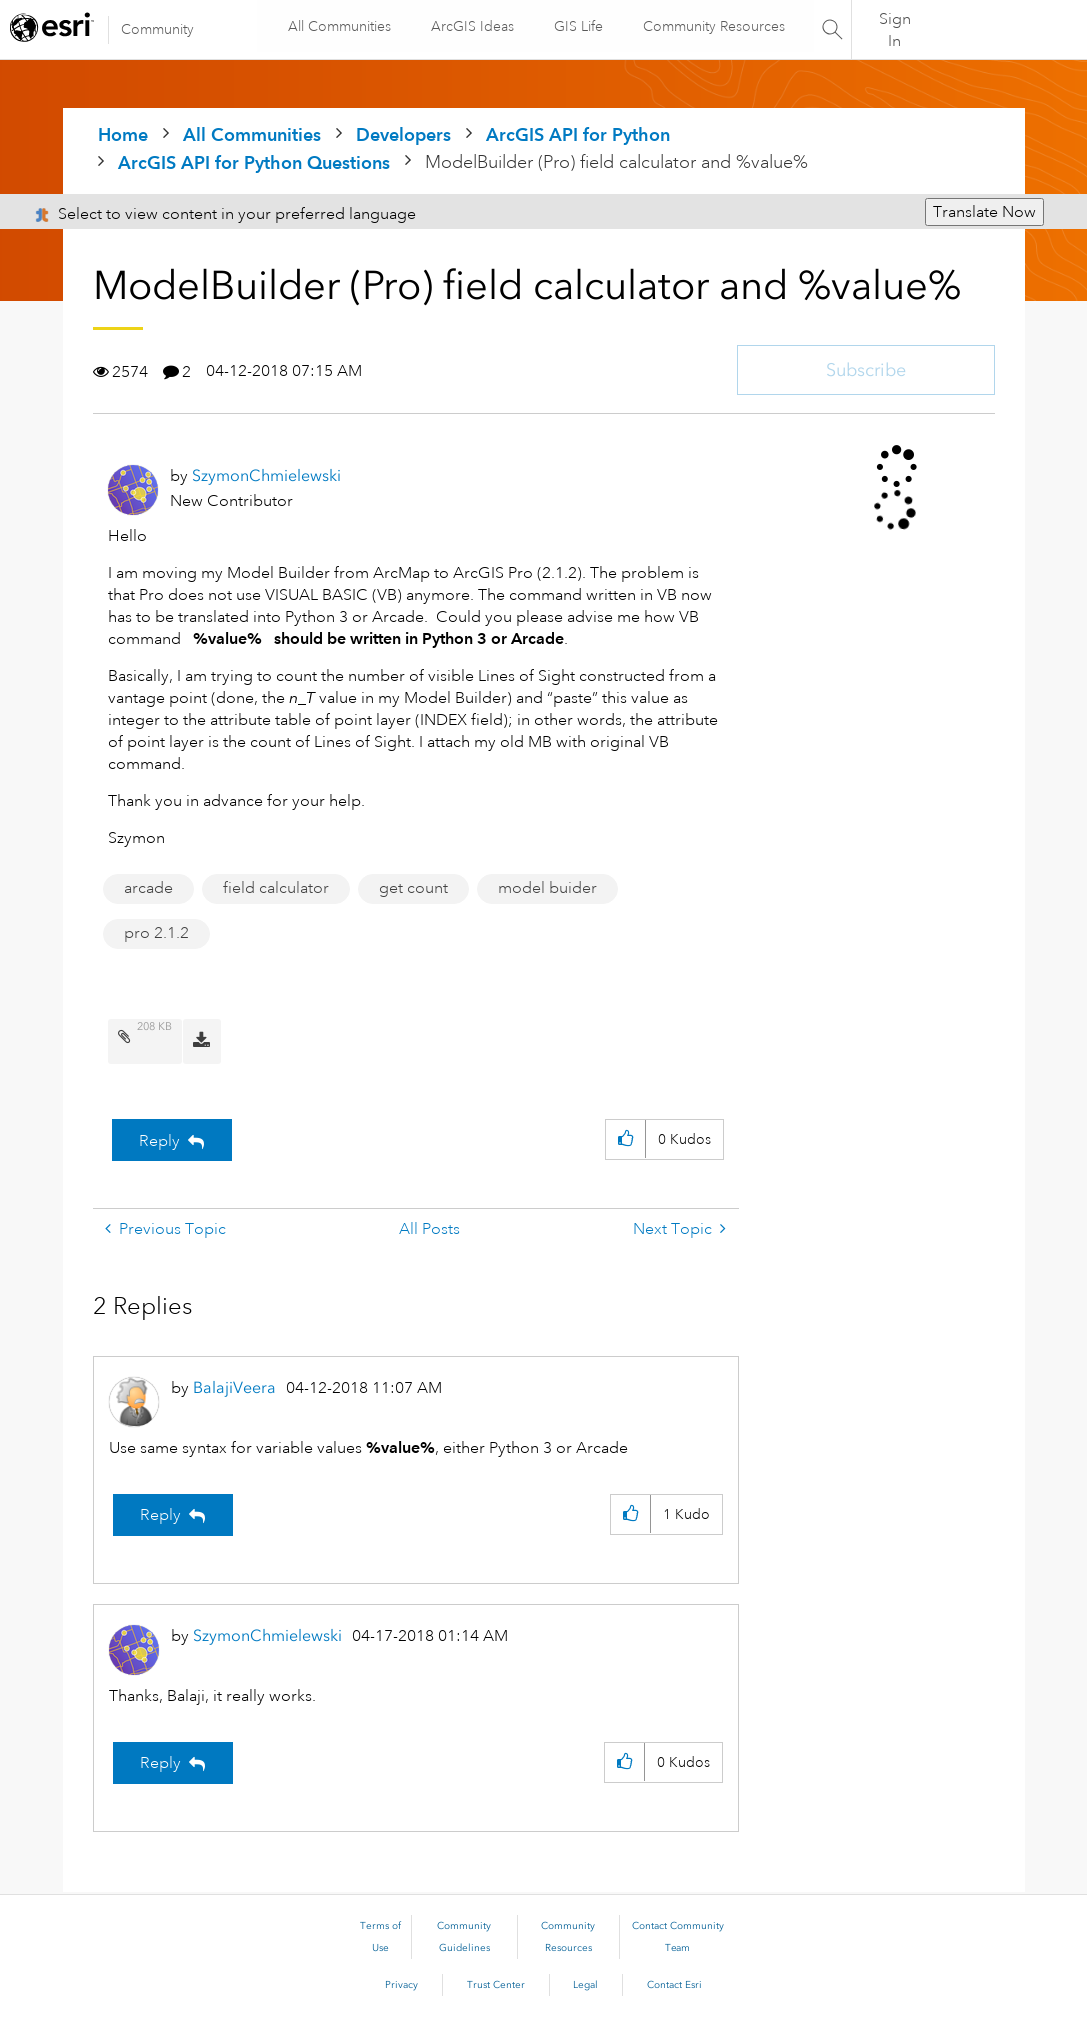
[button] (625, 1139)
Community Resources (713, 26)
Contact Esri (674, 1985)
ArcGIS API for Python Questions (254, 162)
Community (157, 29)
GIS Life (577, 26)
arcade (148, 888)
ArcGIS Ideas (471, 26)
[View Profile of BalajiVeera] (234, 1387)
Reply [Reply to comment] (160, 1515)
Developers (403, 134)
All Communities (338, 26)
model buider (547, 888)
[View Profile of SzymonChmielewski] (266, 475)
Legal (585, 1985)
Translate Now (984, 212)
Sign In (895, 30)
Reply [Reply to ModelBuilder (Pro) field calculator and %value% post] (159, 1141)
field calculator (276, 888)
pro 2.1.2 (156, 933)
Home (123, 134)
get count (413, 888)
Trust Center (496, 1985)
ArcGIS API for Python (578, 134)
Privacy (401, 1985)
